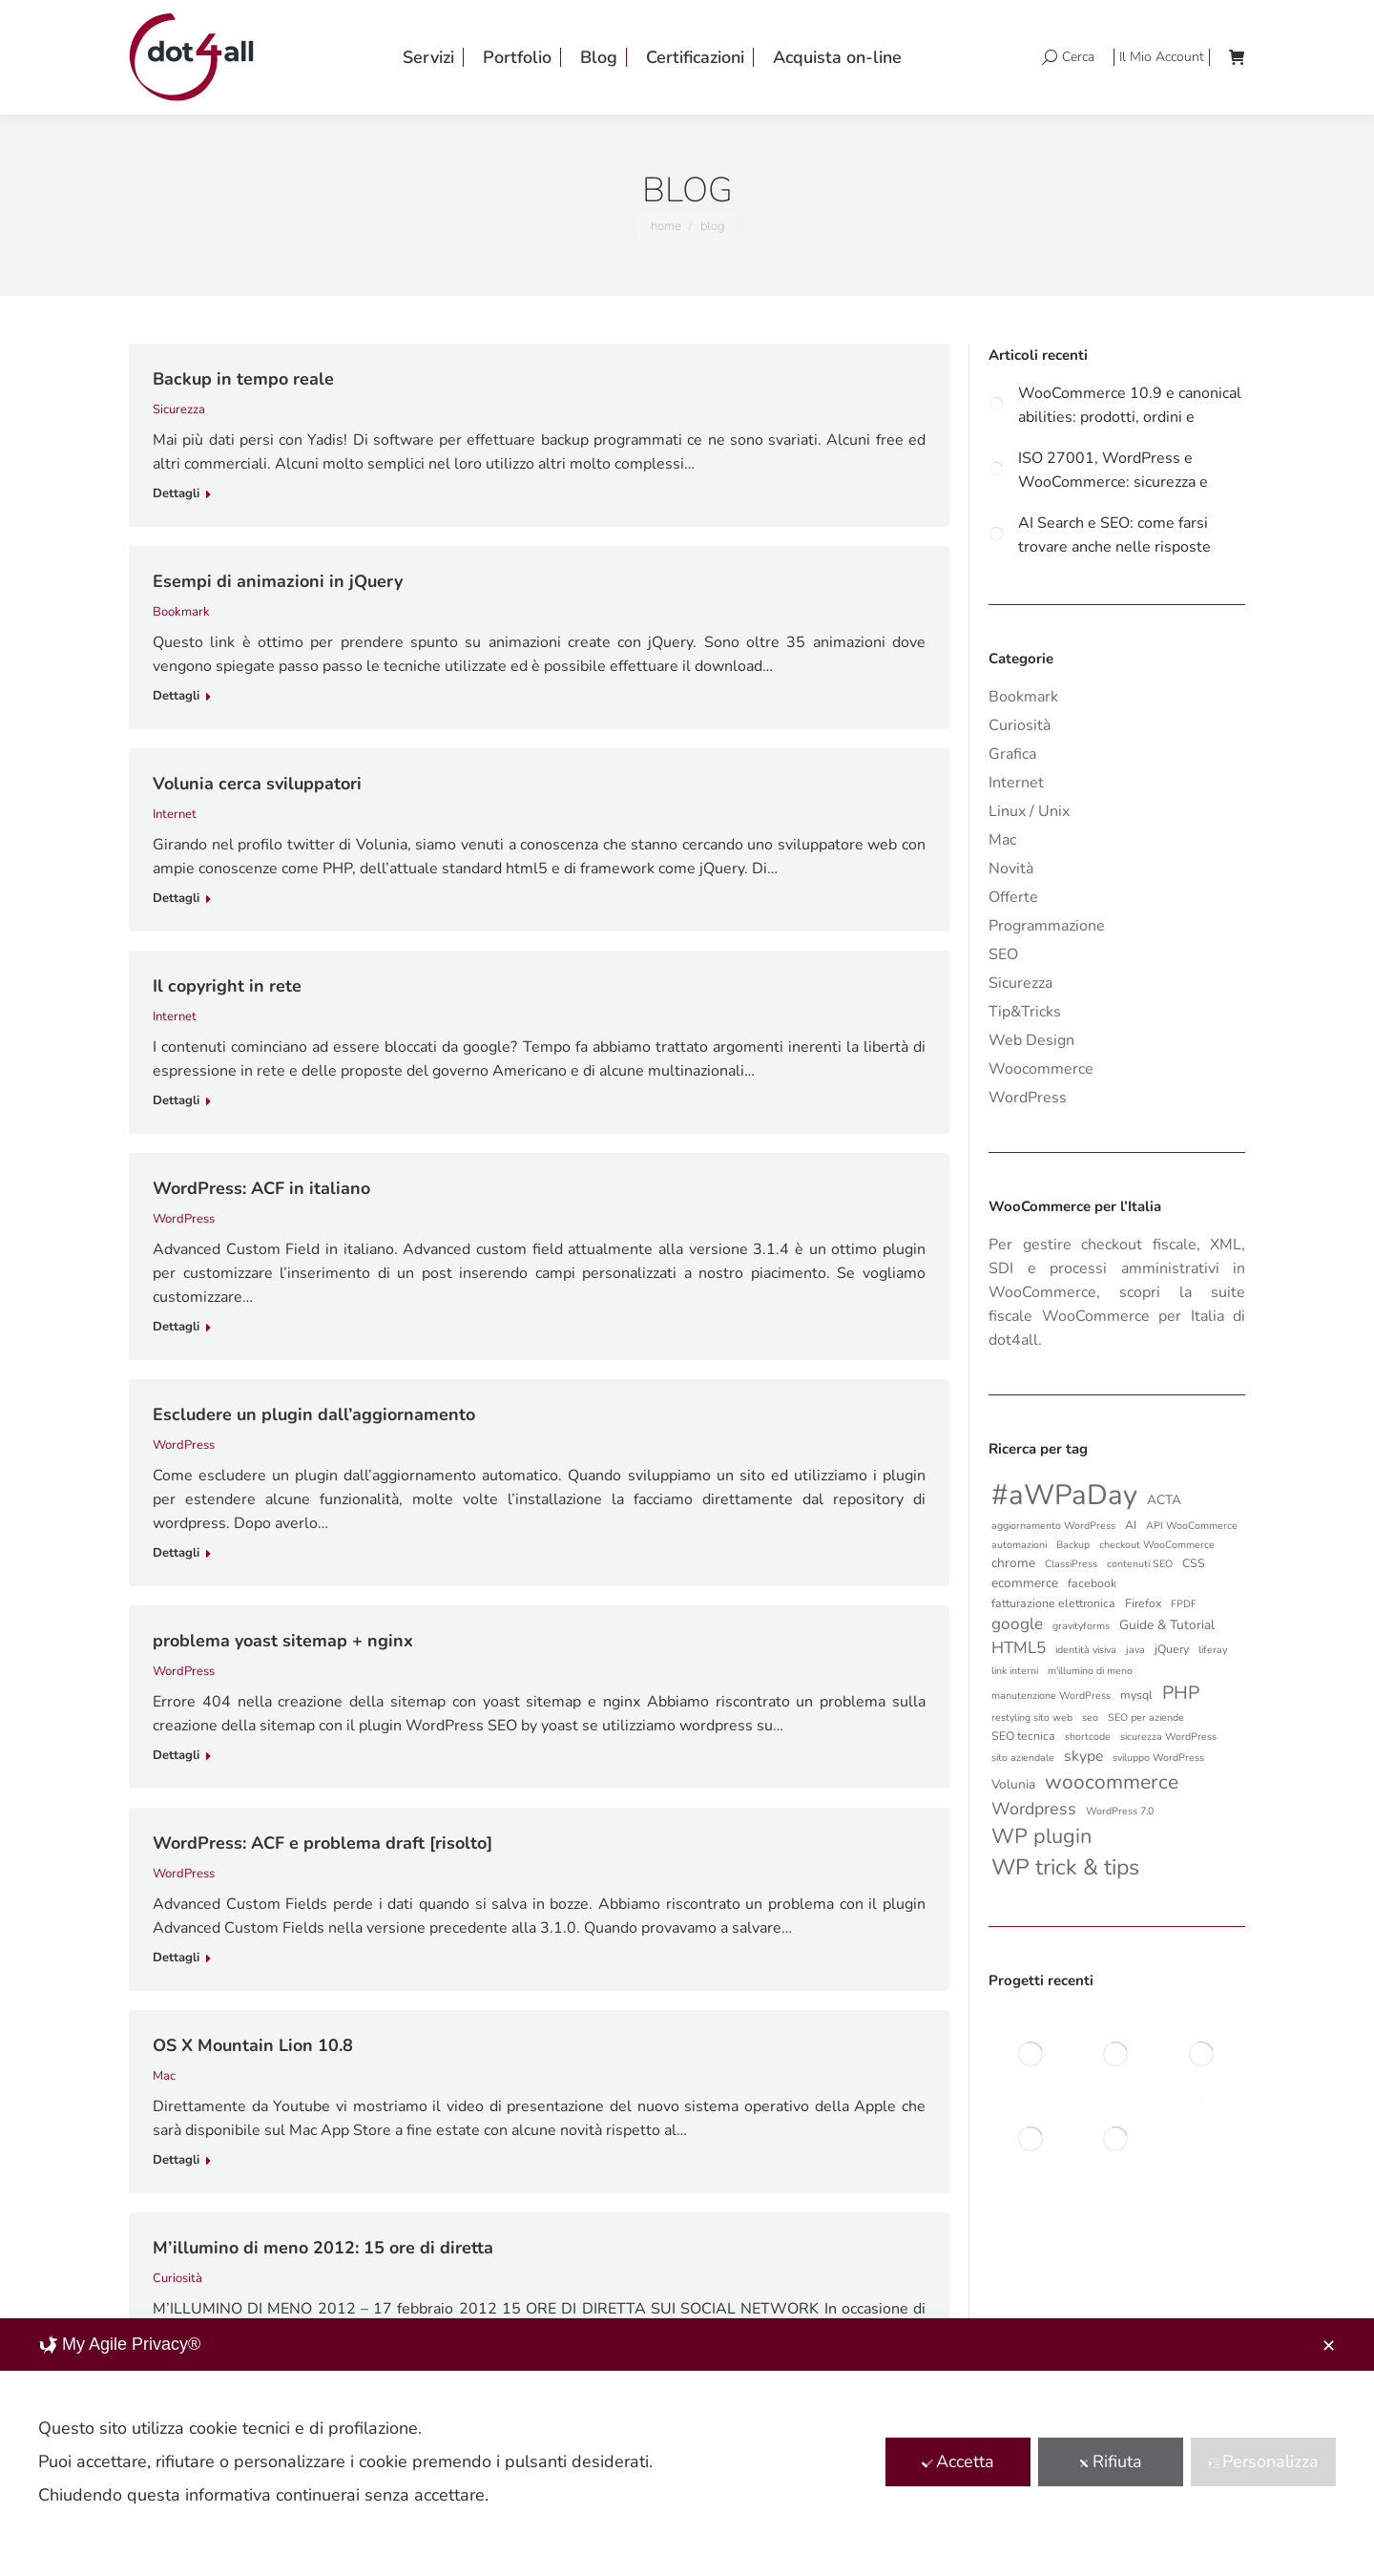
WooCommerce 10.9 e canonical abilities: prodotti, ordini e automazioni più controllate (1129, 404)
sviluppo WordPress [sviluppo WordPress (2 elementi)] (1158, 1757)
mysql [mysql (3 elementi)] (1136, 1695)
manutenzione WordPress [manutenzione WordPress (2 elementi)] (1051, 1695)
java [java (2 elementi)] (1135, 1650)
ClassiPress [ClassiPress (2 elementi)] (1071, 1564)
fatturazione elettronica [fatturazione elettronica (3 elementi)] (1053, 1603)
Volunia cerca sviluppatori (257, 783)
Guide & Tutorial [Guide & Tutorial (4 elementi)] (1167, 1625)
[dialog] (687, 2447)
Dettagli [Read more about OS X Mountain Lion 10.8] (176, 2160)
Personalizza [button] (1263, 2461)
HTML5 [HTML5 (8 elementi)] (1018, 1648)
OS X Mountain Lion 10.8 (253, 2045)
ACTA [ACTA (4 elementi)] (1164, 1500)
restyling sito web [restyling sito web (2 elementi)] (1031, 1717)
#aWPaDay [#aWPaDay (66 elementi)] (1064, 1495)
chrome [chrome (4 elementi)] (1013, 1563)
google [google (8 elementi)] (1017, 1624)
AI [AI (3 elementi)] (1130, 1525)
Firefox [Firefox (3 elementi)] (1143, 1603)
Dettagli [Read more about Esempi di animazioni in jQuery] (176, 696)
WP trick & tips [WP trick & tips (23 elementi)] (1065, 1867)
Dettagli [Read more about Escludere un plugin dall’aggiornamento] (176, 1553)
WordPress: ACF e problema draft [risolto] (322, 1843)
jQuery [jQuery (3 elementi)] (1172, 1649)
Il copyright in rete (227, 985)
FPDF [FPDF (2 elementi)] (1184, 1604)
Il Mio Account (1161, 57)
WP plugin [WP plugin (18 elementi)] (1041, 1836)
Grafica (1012, 753)
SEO (1003, 954)
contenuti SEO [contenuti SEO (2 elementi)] (1140, 1564)
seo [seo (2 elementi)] (1090, 1717)
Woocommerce (1041, 1068)
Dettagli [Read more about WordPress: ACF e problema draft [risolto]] (176, 1958)
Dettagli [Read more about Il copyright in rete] (176, 1101)
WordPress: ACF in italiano (261, 1188)
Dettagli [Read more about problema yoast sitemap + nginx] (176, 1756)
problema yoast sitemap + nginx (283, 1640)
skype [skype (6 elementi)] (1083, 1756)
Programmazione (1047, 925)
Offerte (1013, 897)
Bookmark (181, 611)
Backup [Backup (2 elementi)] (1073, 1545)
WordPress (184, 1218)
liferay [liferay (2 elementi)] (1212, 1650)
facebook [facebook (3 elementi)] (1092, 1583)
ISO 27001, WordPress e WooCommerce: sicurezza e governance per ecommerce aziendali (1113, 469)
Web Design (1031, 1040)
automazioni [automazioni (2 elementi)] (1019, 1545)
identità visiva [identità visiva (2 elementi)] (1085, 1650)
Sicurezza (179, 409)
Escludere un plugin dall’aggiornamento (314, 1414)
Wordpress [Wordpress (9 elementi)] (1033, 1808)
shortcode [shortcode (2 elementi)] (1088, 1736)
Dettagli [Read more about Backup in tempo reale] (176, 494)
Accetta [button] (958, 2461)
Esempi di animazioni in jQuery (278, 581)
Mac (164, 2075)
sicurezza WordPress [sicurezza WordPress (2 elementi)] (1168, 1736)
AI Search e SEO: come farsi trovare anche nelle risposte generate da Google (1114, 534)
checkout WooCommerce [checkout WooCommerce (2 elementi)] (1157, 1545)
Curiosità (177, 2278)
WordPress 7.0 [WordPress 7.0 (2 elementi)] (1120, 1811)
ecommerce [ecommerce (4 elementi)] (1024, 1583)
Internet (175, 814)
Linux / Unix (1029, 811)
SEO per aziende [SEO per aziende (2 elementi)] (1146, 1717)
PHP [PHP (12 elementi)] (1180, 1693)
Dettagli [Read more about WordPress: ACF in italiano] (176, 1327)
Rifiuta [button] (1110, 2461)
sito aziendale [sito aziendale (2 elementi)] (1022, 1757)
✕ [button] (1329, 2346)
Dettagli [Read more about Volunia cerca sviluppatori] (176, 898)
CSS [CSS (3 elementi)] (1193, 1563)
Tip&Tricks (1025, 1011)
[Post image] (996, 403)
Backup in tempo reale (243, 378)
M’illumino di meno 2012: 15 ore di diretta (323, 2247)
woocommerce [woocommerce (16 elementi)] (1111, 1782)
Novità (1011, 868)
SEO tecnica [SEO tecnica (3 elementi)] (1023, 1736)
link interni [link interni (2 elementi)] (1014, 1671)
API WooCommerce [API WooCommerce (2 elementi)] (1192, 1525)
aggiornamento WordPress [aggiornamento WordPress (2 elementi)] (1053, 1525)
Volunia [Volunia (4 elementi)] (1013, 1784)
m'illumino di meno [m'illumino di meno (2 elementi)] (1090, 1671)
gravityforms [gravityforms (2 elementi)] (1081, 1626)
